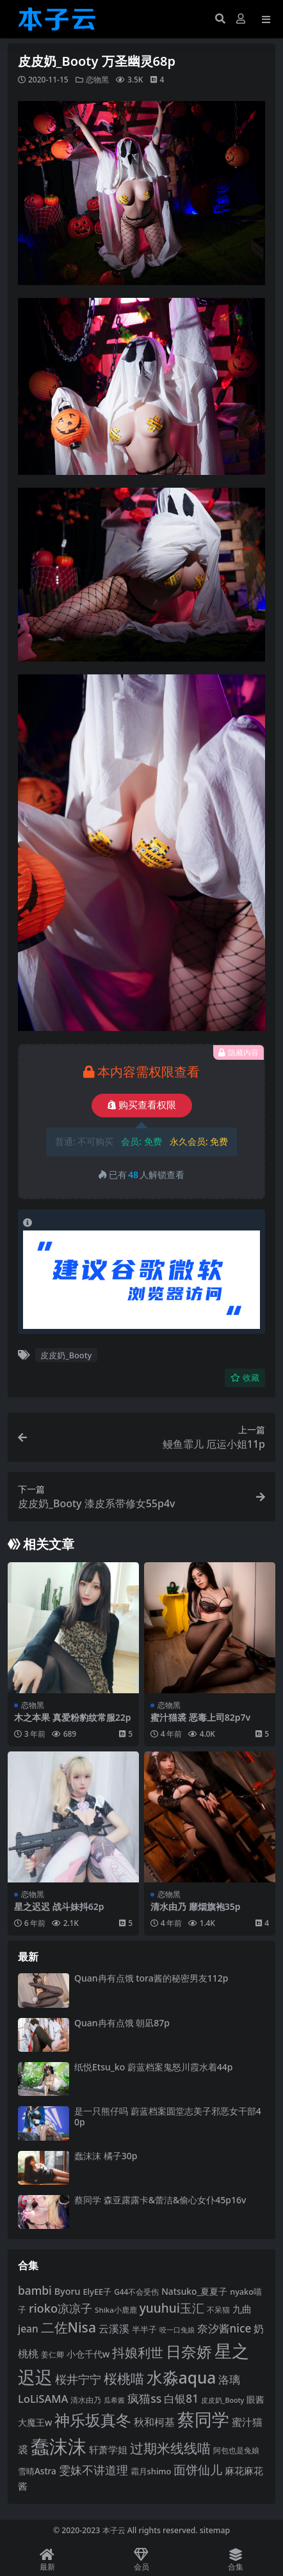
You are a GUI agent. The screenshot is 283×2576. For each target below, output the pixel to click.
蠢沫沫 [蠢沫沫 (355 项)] (58, 2446)
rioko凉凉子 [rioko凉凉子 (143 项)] (60, 2308)
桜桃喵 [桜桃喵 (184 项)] (124, 2378)
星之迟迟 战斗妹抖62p (59, 1906)
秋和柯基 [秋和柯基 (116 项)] (154, 2422)
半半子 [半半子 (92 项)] (144, 2329)
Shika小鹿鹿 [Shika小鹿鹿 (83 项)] (116, 2310)
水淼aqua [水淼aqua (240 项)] (181, 2377)
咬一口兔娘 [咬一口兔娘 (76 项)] (177, 2329)
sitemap (215, 2530)
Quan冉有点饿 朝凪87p (122, 2023)
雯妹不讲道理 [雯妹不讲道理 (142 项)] (93, 2470)
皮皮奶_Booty (66, 1355)
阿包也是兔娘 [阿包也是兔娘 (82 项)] (236, 2450)
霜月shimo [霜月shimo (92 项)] (151, 2471)
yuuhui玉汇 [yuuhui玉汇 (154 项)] (172, 2308)
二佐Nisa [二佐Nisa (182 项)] (68, 2327)
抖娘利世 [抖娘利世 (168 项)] (137, 2352)
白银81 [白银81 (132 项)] (181, 2398)
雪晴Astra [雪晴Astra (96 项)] (37, 2471)
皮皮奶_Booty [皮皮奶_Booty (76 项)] (222, 2400)
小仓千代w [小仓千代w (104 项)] (88, 2354)
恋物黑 (97, 79)
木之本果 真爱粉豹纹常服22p (72, 1717)
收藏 (244, 1378)
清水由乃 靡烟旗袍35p (195, 1906)
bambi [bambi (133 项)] (35, 2290)
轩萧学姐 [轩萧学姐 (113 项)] (108, 2449)
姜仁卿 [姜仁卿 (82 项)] (52, 2354)
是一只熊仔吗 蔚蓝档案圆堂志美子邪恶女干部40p (167, 2116)
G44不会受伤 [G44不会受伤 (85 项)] (136, 2291)
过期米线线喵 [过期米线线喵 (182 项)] (170, 2448)
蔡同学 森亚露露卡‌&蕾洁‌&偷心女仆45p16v (160, 2200)
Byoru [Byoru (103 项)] (67, 2291)
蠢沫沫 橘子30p (105, 2156)
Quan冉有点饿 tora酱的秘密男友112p (151, 1978)
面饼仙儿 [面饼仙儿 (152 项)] (198, 2470)
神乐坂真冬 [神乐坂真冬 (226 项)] (92, 2419)
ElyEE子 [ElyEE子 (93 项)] (97, 2291)
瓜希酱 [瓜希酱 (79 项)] (114, 2400)
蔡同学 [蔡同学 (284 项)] (203, 2419)
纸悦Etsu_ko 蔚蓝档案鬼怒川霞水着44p (153, 2067)
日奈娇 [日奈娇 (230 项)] (189, 2351)
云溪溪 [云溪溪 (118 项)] (114, 2329)
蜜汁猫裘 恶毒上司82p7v (200, 1717)
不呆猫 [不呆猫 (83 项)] (218, 2310)
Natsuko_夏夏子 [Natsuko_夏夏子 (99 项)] (194, 2291)
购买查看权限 (142, 1105)
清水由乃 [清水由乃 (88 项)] (85, 2399)
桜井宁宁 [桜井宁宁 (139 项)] (78, 2379)
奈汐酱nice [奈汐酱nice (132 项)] (224, 2328)
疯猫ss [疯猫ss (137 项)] (144, 2398)
